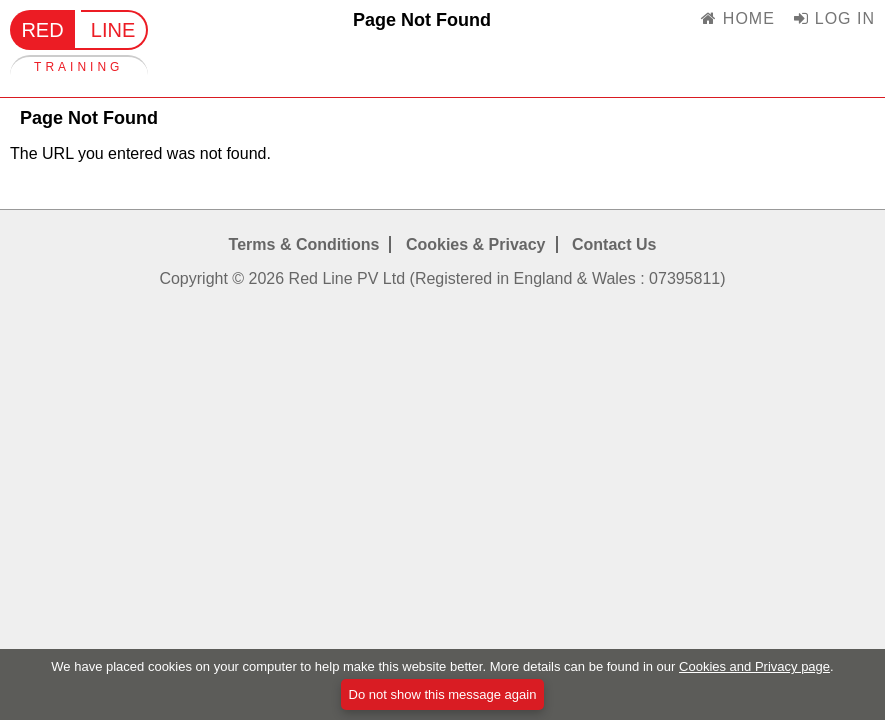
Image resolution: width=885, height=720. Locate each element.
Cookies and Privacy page (754, 670)
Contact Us (614, 244)
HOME (737, 18)
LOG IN (834, 18)
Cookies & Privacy (476, 244)
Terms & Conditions (304, 244)
